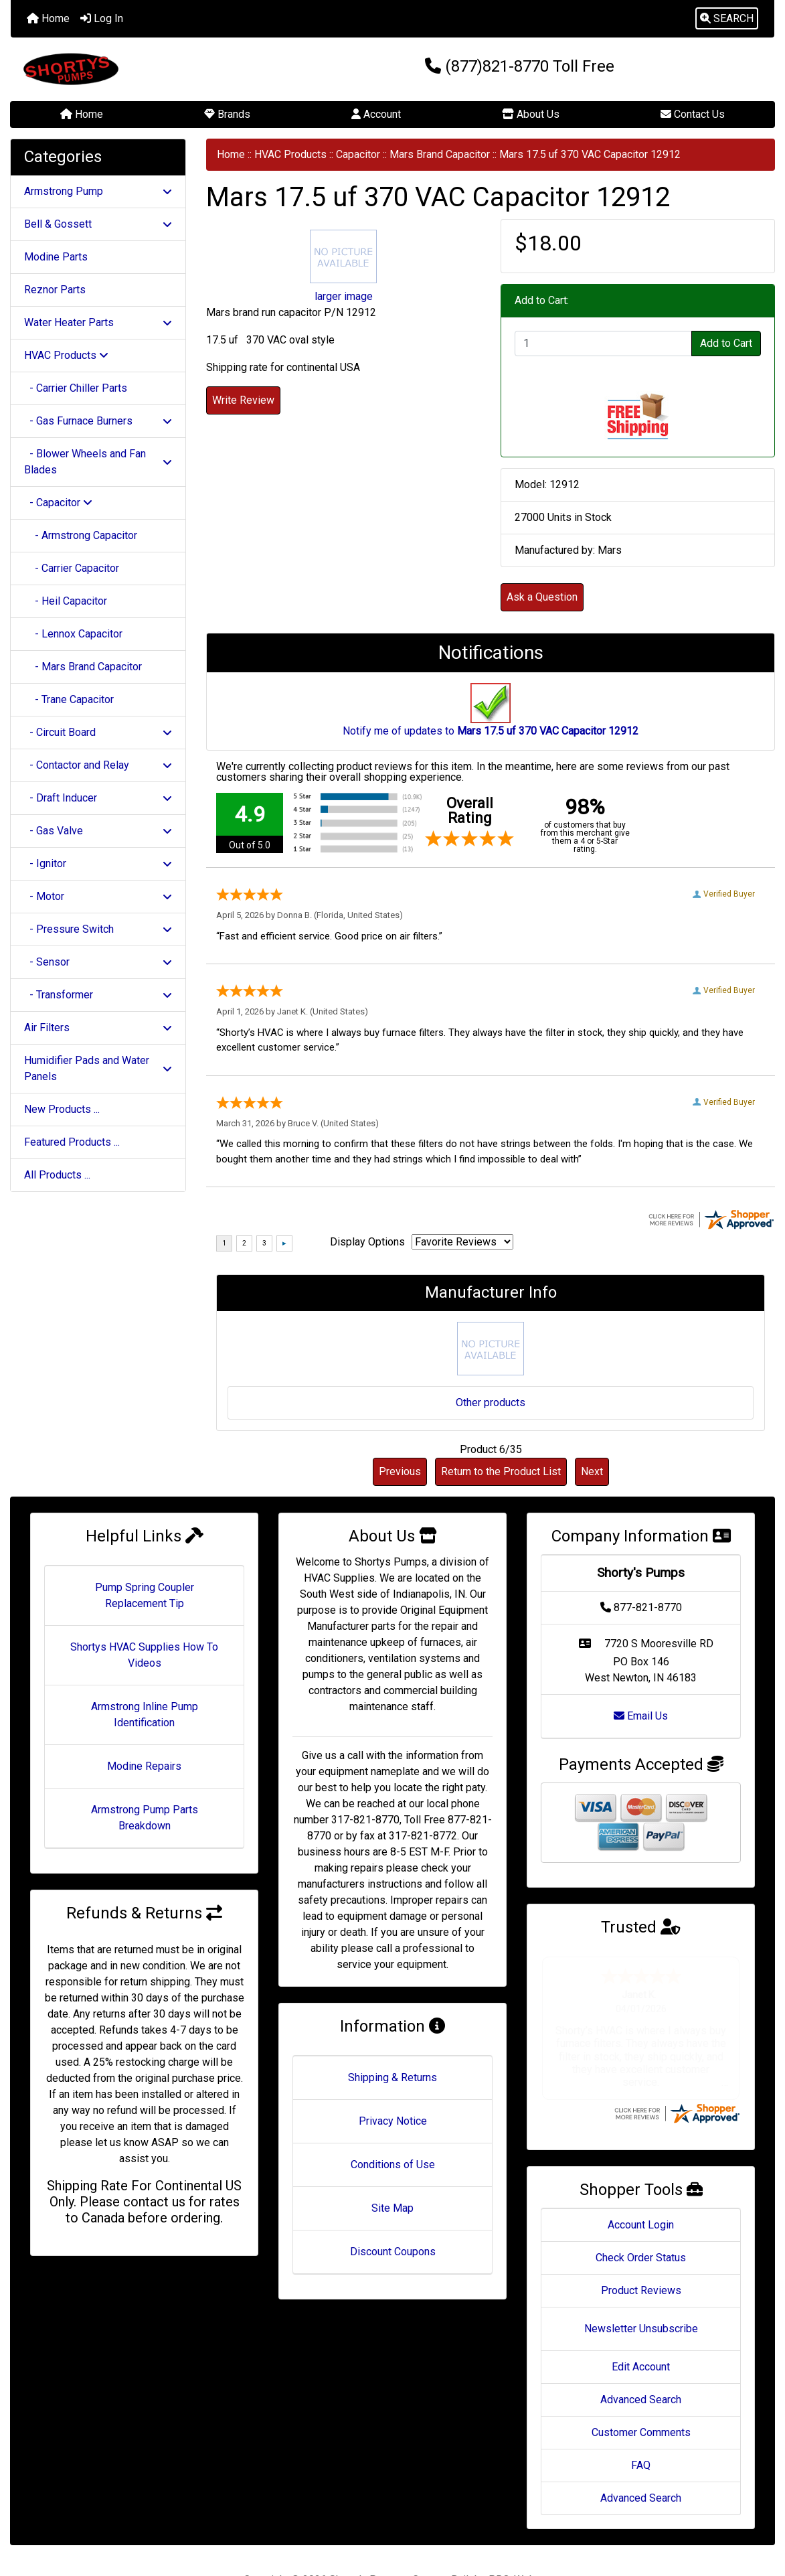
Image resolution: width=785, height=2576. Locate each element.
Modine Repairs (144, 1766)
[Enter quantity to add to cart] (603, 343)
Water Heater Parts (98, 322)
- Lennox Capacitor (73, 633)
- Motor (98, 896)
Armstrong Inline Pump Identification (144, 1714)
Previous (400, 1471)
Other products (490, 1402)
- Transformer (98, 994)
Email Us (641, 1716)
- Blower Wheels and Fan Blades (98, 461)
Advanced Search (640, 2360)
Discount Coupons (393, 2251)
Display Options (367, 1241)
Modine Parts (56, 256)
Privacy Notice (393, 2121)
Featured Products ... (72, 1142)
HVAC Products (290, 154)
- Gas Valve (98, 830)
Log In (101, 18)
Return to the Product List (501, 1471)
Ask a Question (542, 597)
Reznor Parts (55, 289)
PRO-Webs (515, 2540)
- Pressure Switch (98, 929)
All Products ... (57, 1174)
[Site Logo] (138, 69)
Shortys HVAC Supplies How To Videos (144, 1655)
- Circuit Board (98, 732)
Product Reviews (641, 2251)
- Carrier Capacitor (71, 568)
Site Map (392, 2208)
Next (592, 1471)
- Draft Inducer (98, 797)
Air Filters (98, 1027)
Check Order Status (641, 2218)
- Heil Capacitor (65, 601)
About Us (530, 114)
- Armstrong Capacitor (80, 535)
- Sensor (98, 962)
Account (376, 114)
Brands (227, 114)
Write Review (243, 400)
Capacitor (358, 154)
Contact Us (693, 114)
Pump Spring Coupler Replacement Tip (144, 1595)
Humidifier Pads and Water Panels (98, 1068)
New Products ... (62, 1109)
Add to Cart (726, 343)
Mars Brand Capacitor (439, 154)
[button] (727, 18)
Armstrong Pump (98, 191)
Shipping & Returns (392, 2077)
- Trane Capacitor (69, 699)
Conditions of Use (393, 2164)
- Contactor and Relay (98, 765)
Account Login (641, 2186)
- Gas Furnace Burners (98, 420)
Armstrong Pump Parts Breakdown (144, 1817)
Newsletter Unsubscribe (641, 2289)
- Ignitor (98, 863)
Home (48, 18)
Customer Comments (641, 2393)
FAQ (640, 2426)
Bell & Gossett (98, 224)
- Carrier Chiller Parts (75, 388)
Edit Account (641, 2328)
